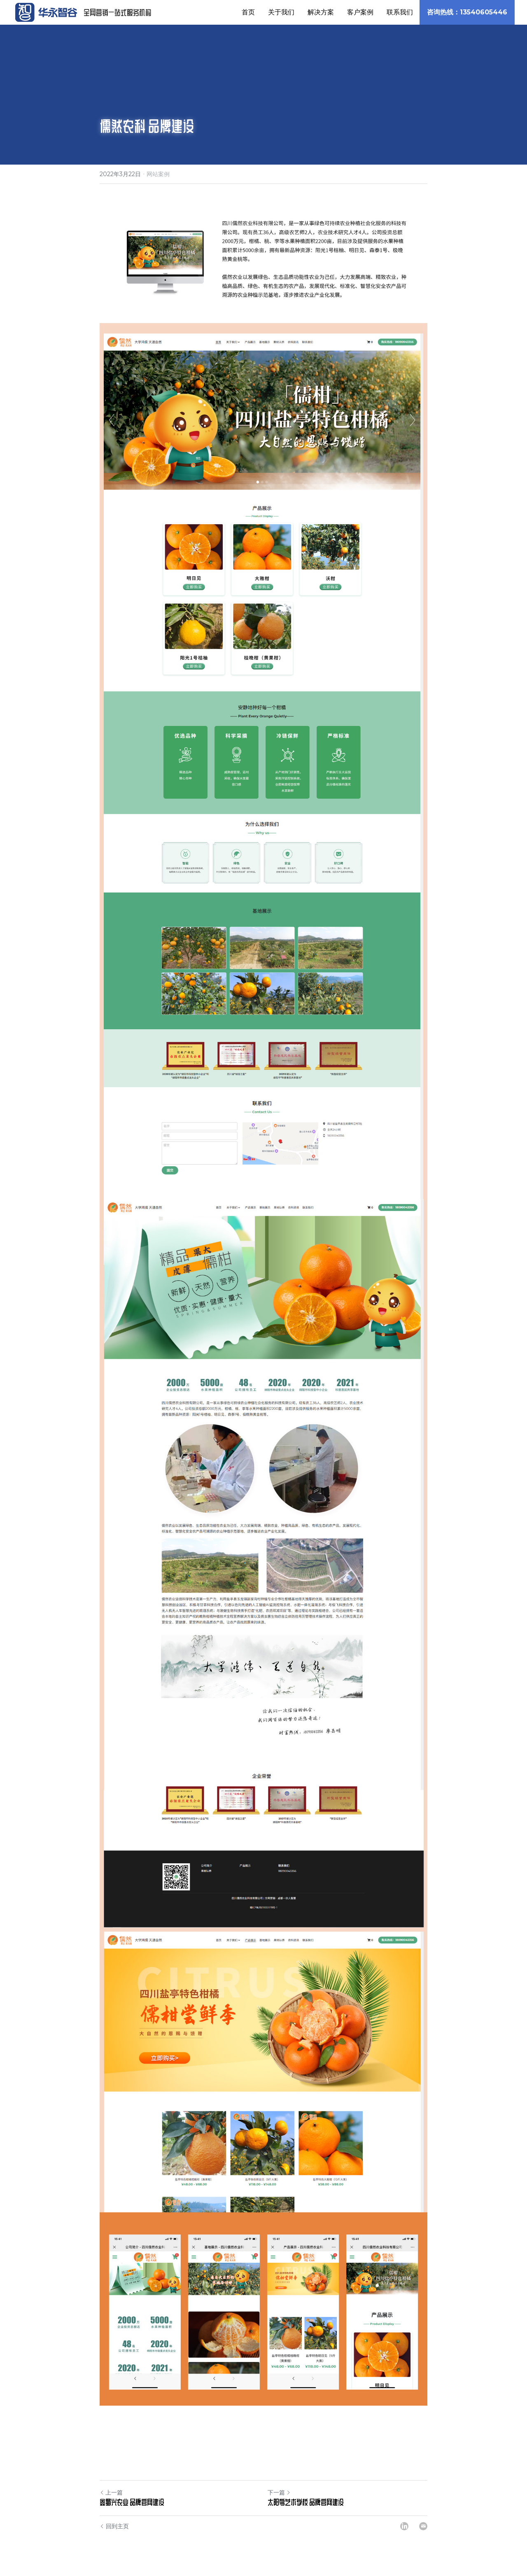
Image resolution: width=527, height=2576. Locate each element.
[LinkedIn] (404, 2526)
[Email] (423, 2526)
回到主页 (114, 2526)
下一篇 (279, 2492)
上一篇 (111, 2492)
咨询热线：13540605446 (467, 12)
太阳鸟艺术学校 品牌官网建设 (306, 2502)
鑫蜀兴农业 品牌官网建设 (132, 2502)
